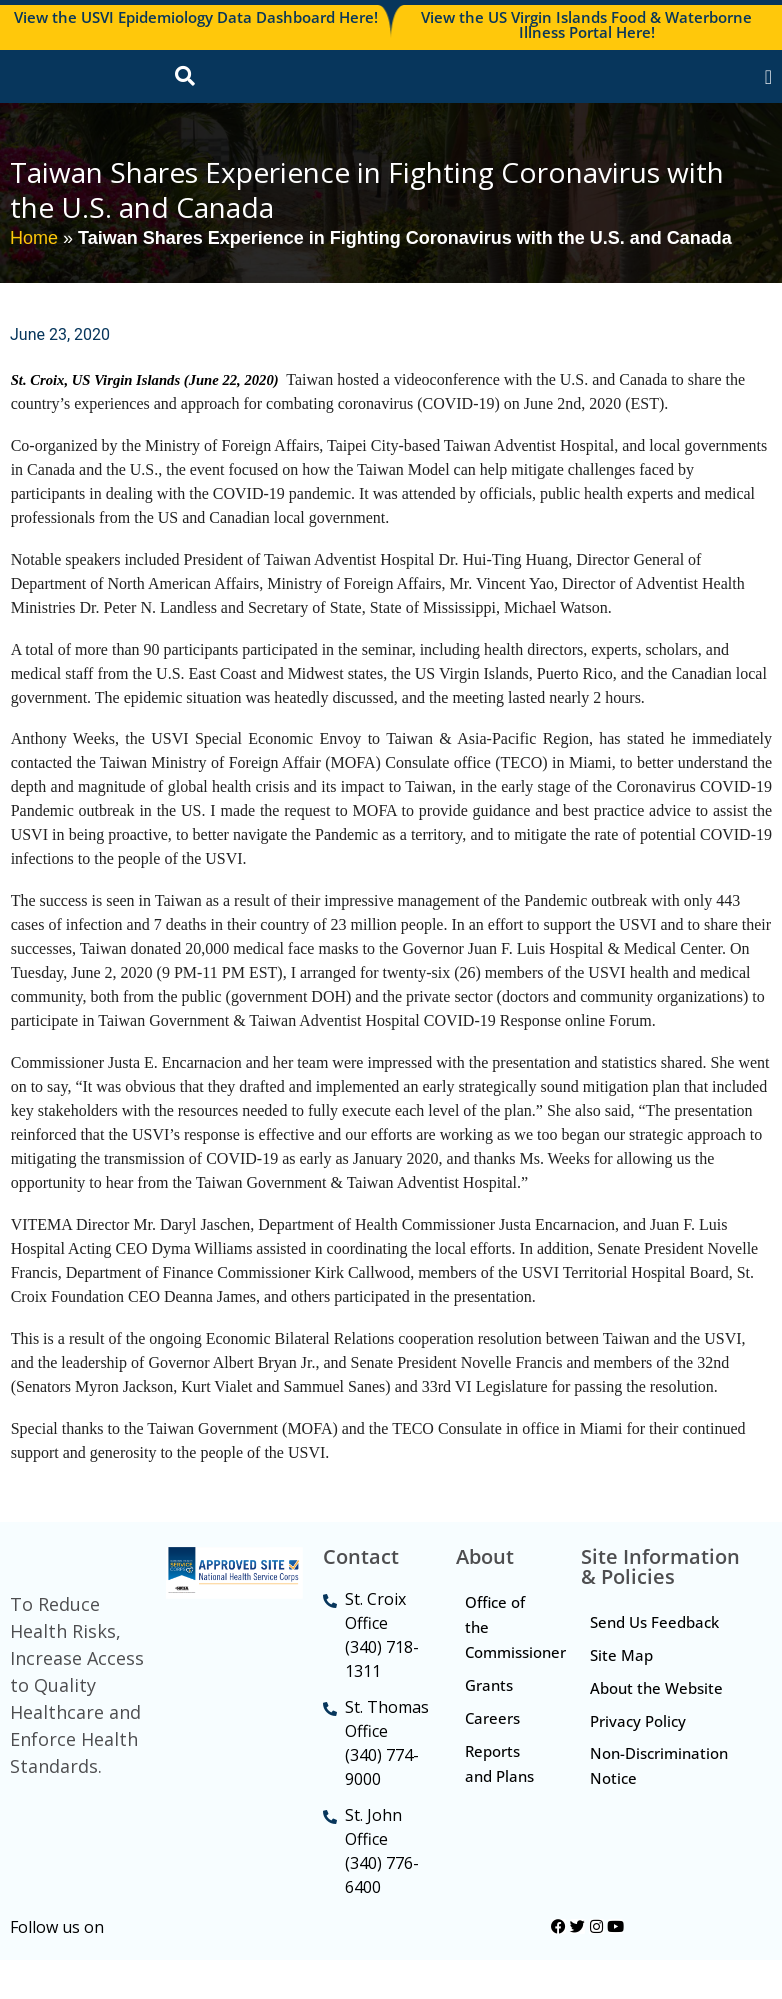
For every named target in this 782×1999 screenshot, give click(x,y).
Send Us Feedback (655, 1662)
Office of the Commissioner (513, 1667)
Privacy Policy (639, 1761)
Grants (490, 1725)
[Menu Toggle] (768, 96)
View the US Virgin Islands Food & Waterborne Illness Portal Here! (586, 24)
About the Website (657, 1728)
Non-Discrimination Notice (660, 1806)
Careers (493, 1758)
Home (34, 277)
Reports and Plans (500, 1803)
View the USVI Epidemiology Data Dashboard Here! (196, 17)
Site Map (622, 1695)
